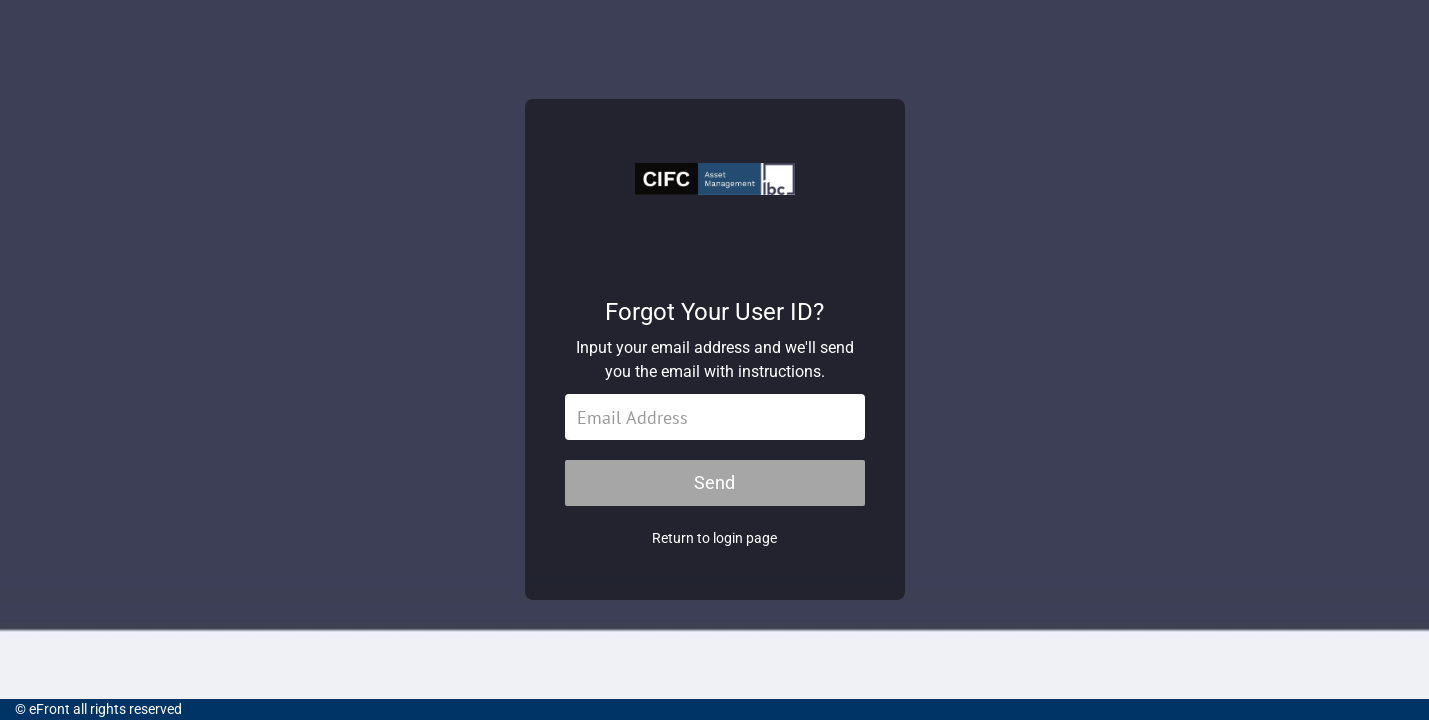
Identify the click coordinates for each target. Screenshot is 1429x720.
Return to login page (714, 538)
